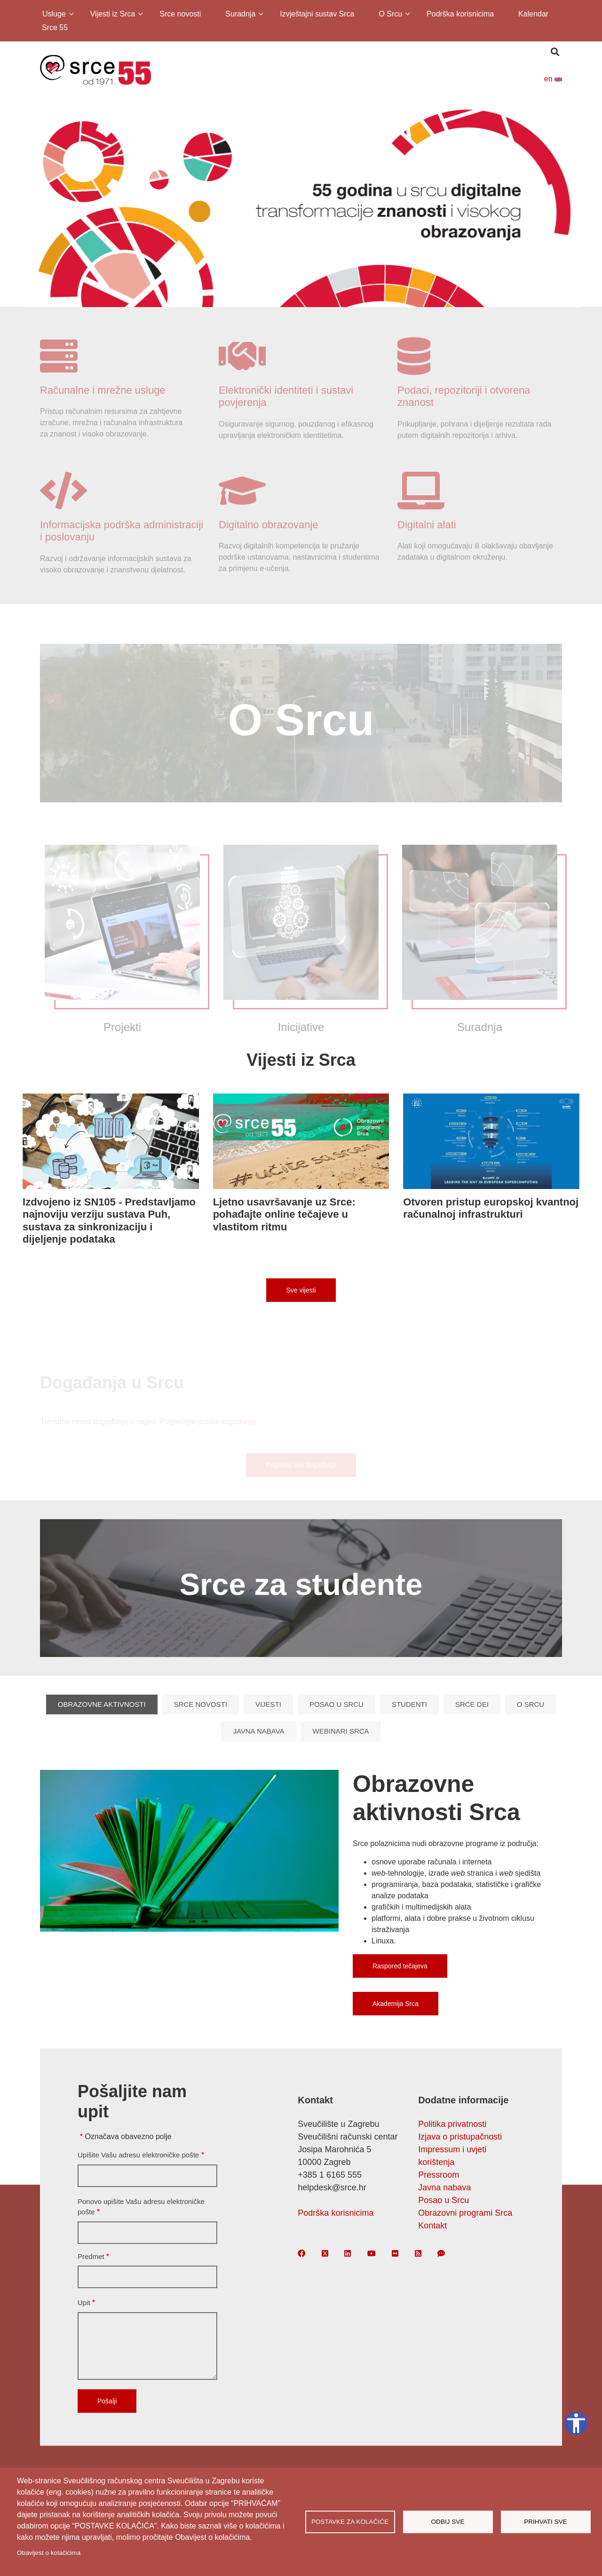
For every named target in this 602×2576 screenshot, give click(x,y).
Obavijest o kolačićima (48, 2552)
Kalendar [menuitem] (533, 14)
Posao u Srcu (336, 1704)
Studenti (409, 1704)
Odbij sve (447, 2521)
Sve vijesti (301, 1290)
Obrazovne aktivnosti (102, 1704)
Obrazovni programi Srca (465, 2213)
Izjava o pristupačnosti (460, 2136)
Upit (84, 2303)
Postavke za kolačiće (349, 2521)
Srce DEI (472, 1704)
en (553, 79)
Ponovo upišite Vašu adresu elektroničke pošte (141, 2206)
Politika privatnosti (452, 2124)
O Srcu (530, 1704)
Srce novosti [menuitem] (180, 14)
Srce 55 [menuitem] (55, 28)
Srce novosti (200, 1704)
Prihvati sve (545, 2521)
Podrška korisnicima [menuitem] (460, 14)
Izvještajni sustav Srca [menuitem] (317, 14)
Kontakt (432, 2225)
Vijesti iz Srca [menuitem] (112, 15)
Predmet (91, 2256)
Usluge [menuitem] (53, 15)
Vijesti (268, 1704)
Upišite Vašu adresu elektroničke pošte (138, 2155)
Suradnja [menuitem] (239, 15)
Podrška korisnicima (335, 2213)
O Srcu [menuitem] (389, 15)
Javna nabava (258, 1731)
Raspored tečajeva (400, 1966)
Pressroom (438, 2175)
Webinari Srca (341, 1731)
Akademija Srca (395, 2003)
